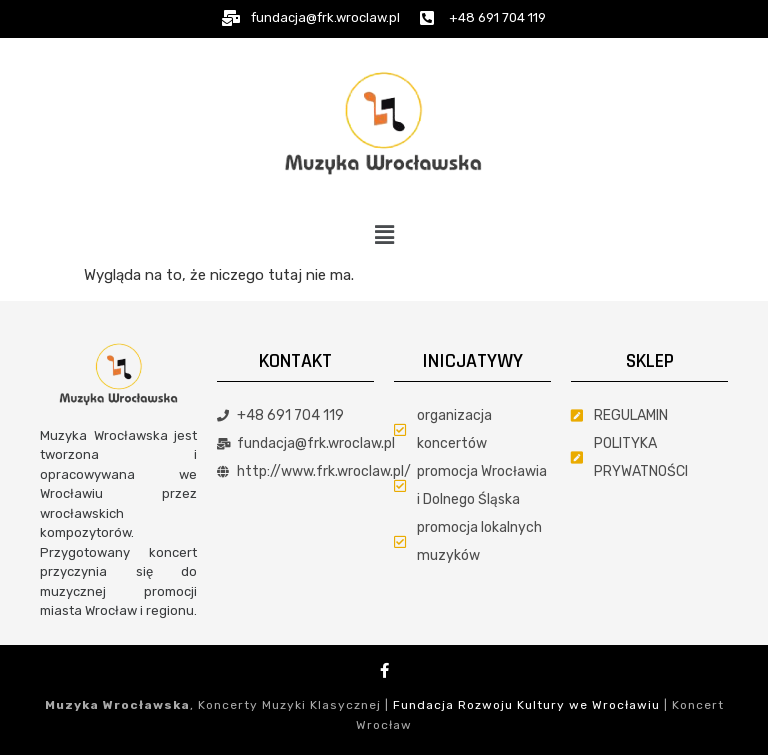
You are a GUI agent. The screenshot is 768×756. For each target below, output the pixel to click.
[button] (384, 235)
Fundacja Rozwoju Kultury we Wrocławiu (526, 705)
